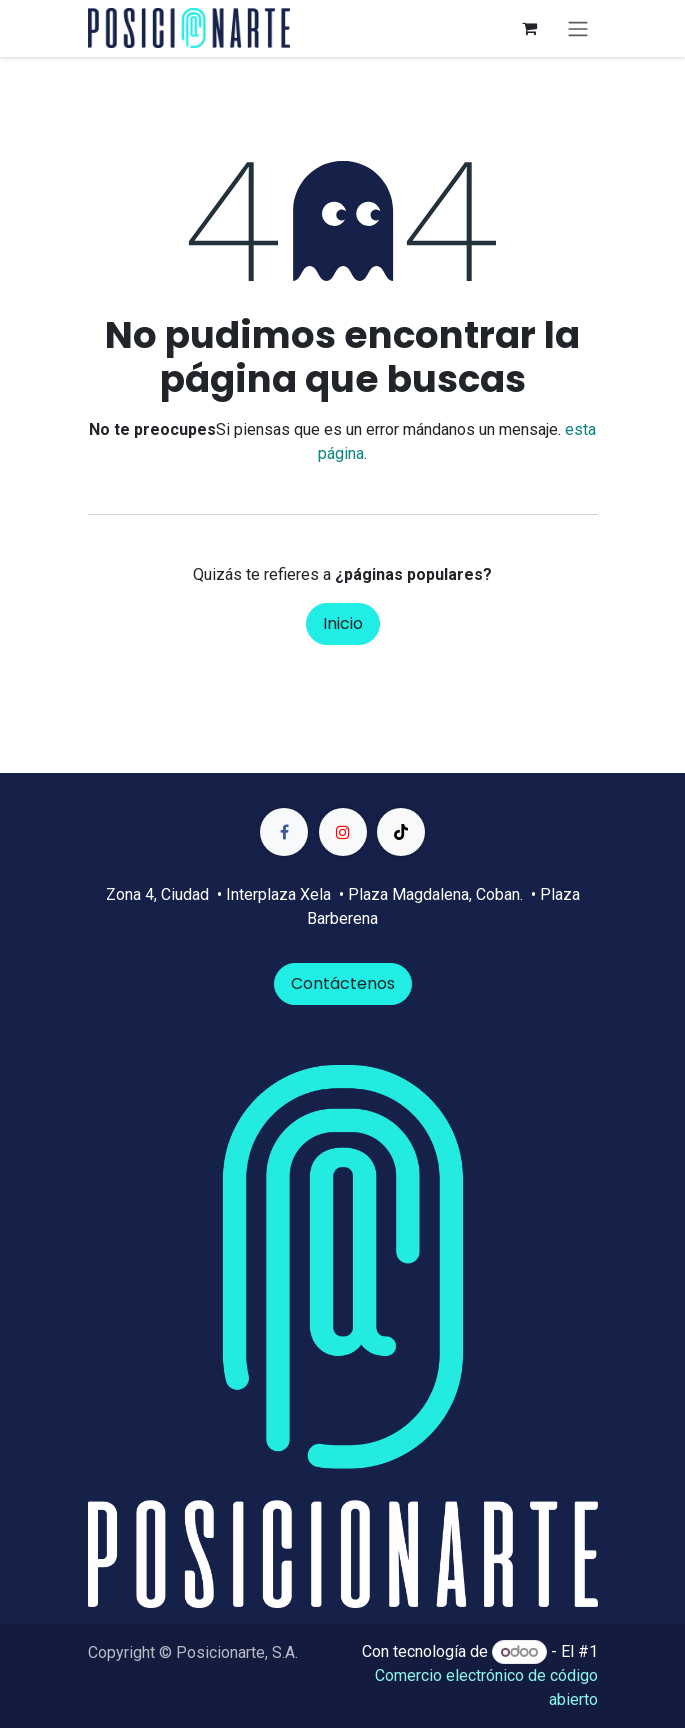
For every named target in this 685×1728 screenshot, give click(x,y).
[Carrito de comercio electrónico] (530, 28)
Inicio (343, 623)
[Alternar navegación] (578, 28)
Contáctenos (343, 983)
